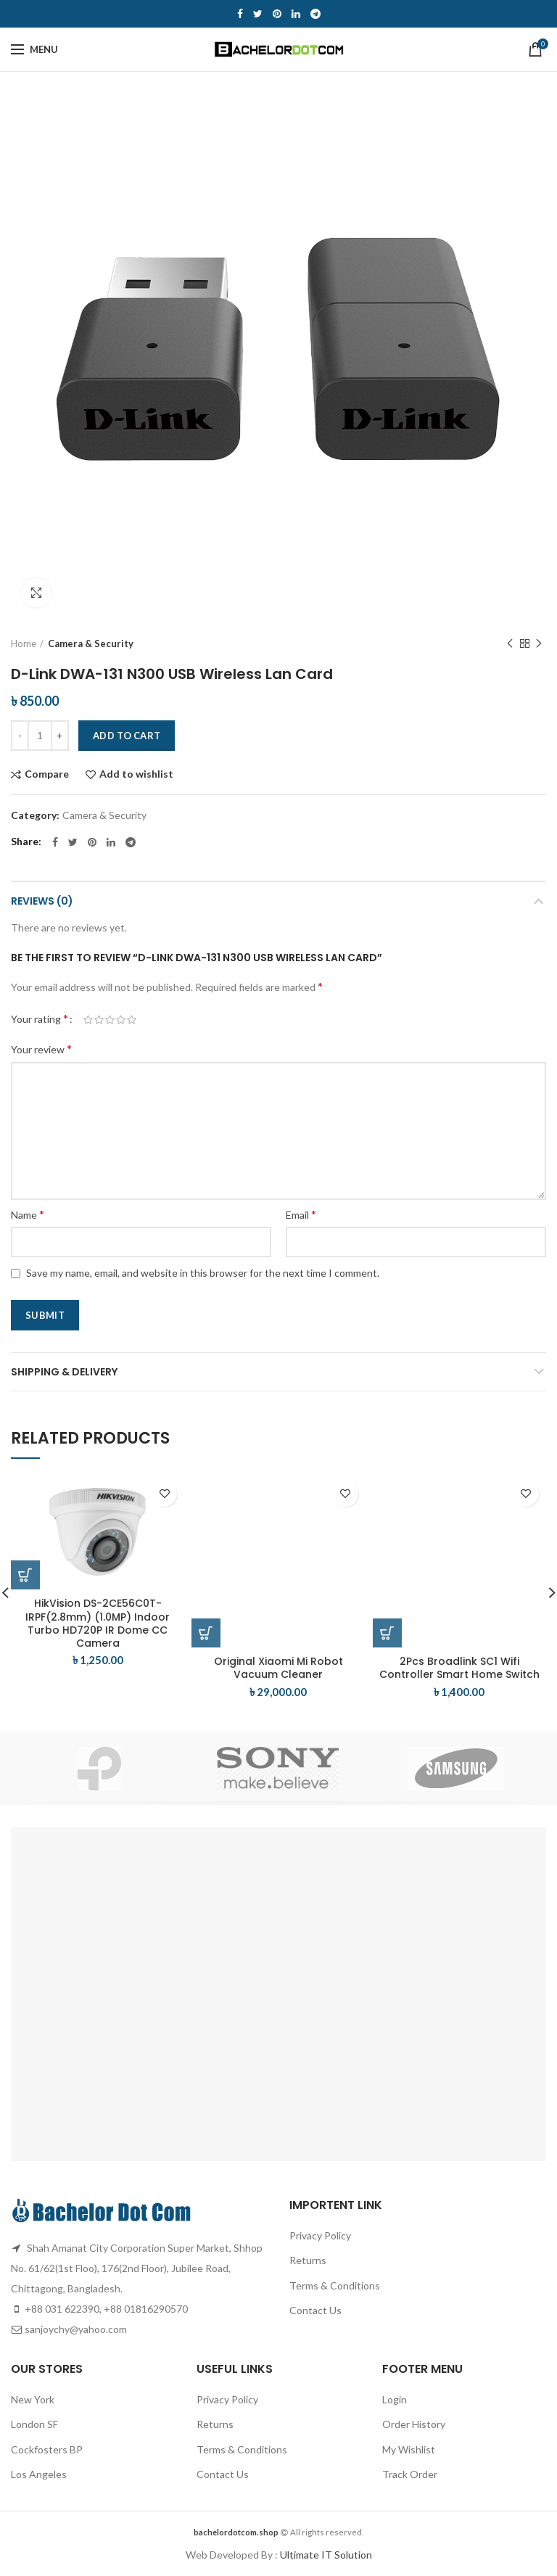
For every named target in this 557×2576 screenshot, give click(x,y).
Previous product (510, 643)
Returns (307, 2260)
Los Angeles (39, 2474)
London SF (34, 2424)
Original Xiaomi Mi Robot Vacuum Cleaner (278, 1668)
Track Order (409, 2474)
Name (27, 1214)
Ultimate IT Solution (325, 2554)
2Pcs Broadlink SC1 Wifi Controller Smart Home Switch (459, 1668)
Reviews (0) (42, 901)
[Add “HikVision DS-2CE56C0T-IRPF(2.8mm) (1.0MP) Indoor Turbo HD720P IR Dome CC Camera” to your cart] (25, 1574)
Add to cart (126, 735)
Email (301, 1214)
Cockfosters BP (47, 2449)
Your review (41, 1048)
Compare (47, 774)
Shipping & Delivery (64, 1372)
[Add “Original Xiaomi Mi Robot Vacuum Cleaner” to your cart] (205, 1632)
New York (32, 2399)
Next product (539, 643)
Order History (413, 2424)
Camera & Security (90, 643)
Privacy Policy (320, 2235)
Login (394, 2399)
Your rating (39, 1018)
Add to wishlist (136, 774)
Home (23, 643)
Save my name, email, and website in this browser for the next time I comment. (202, 1273)
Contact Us (315, 2310)
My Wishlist (408, 2449)
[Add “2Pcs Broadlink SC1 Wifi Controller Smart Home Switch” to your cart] (387, 1632)
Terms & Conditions (334, 2285)
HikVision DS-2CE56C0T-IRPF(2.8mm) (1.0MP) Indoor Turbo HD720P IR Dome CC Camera (97, 1623)
